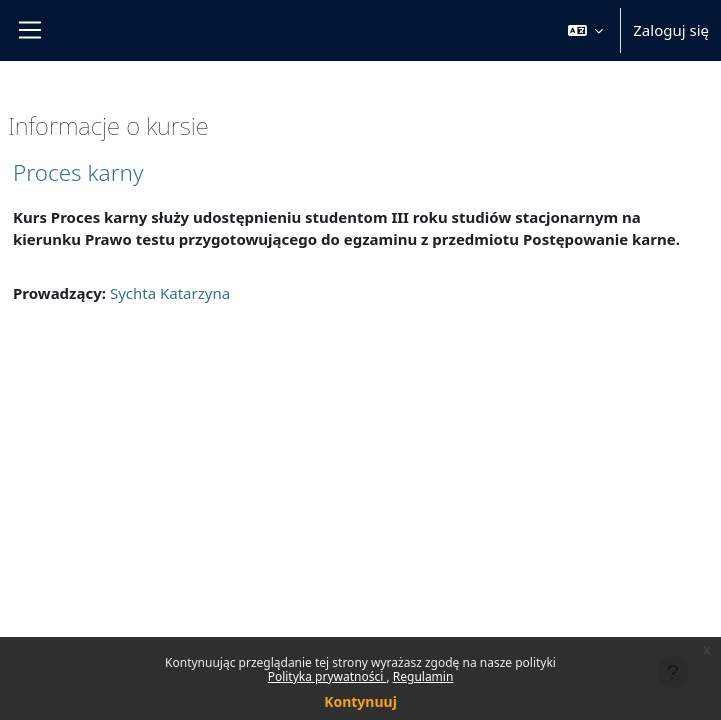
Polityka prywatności (327, 676)
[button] (586, 30)
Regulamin (423, 676)
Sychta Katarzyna (170, 293)
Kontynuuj (360, 701)
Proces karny (78, 172)
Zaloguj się (671, 30)
